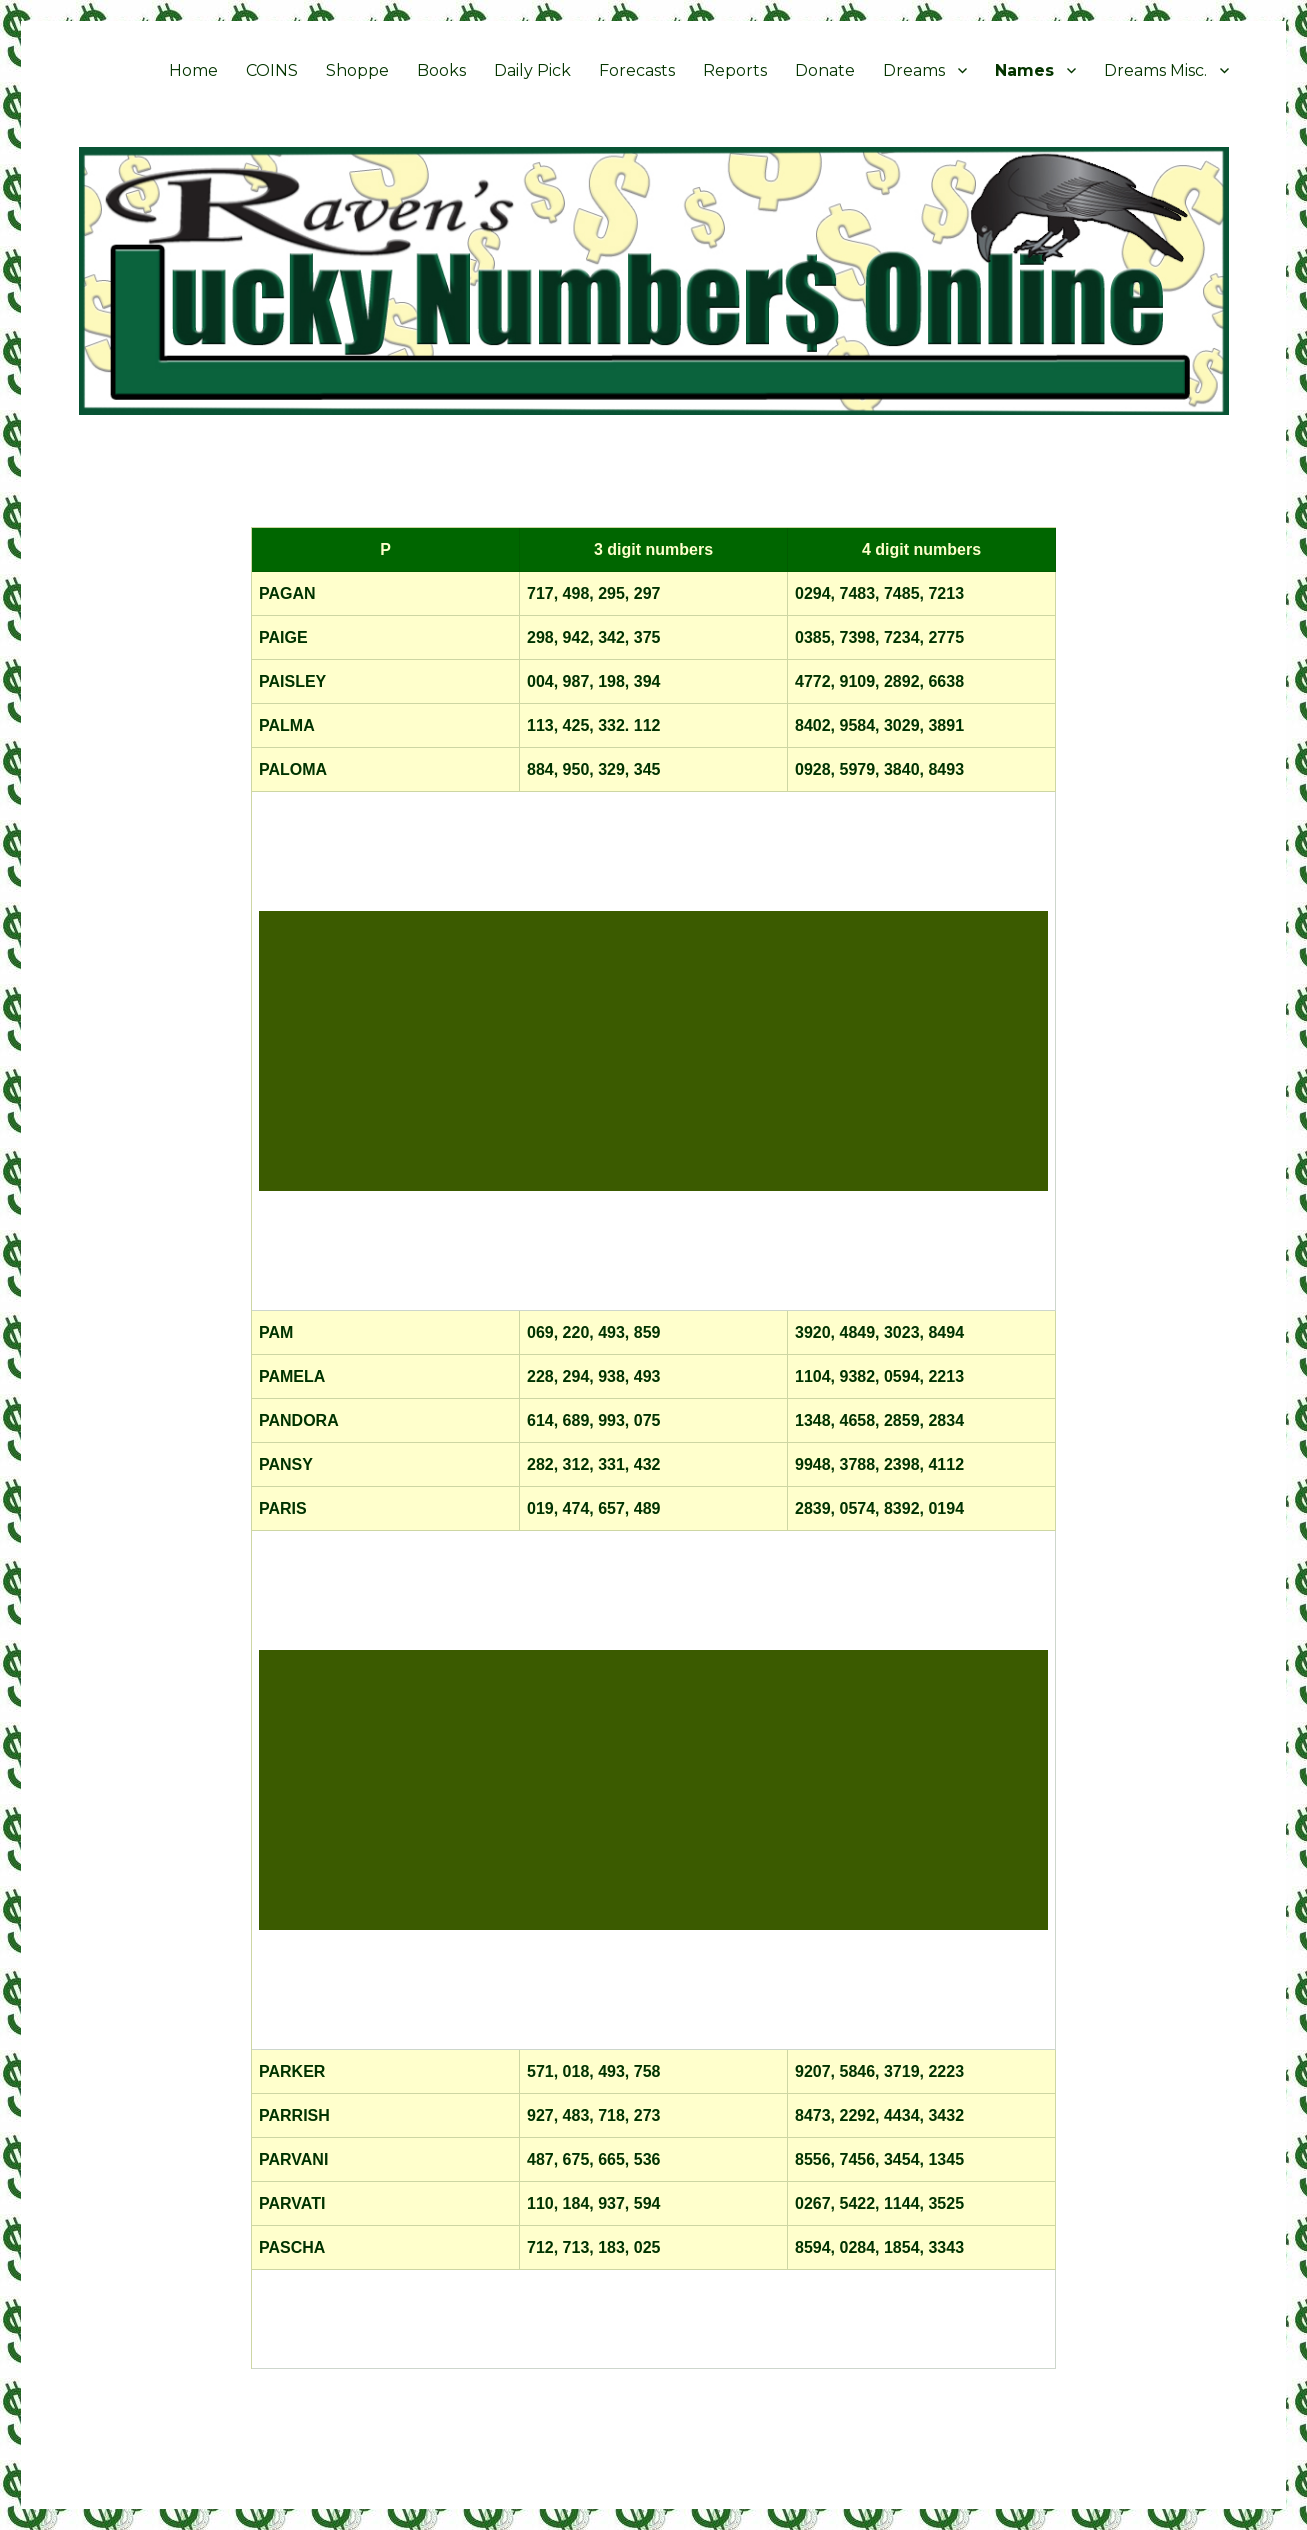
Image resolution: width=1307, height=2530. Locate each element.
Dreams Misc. (1155, 70)
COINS (272, 70)
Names (1024, 70)
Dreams (914, 70)
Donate (825, 70)
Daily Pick (532, 70)
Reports (735, 70)
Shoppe (357, 70)
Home (193, 70)
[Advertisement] (657, 1053)
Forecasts (637, 70)
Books (441, 70)
